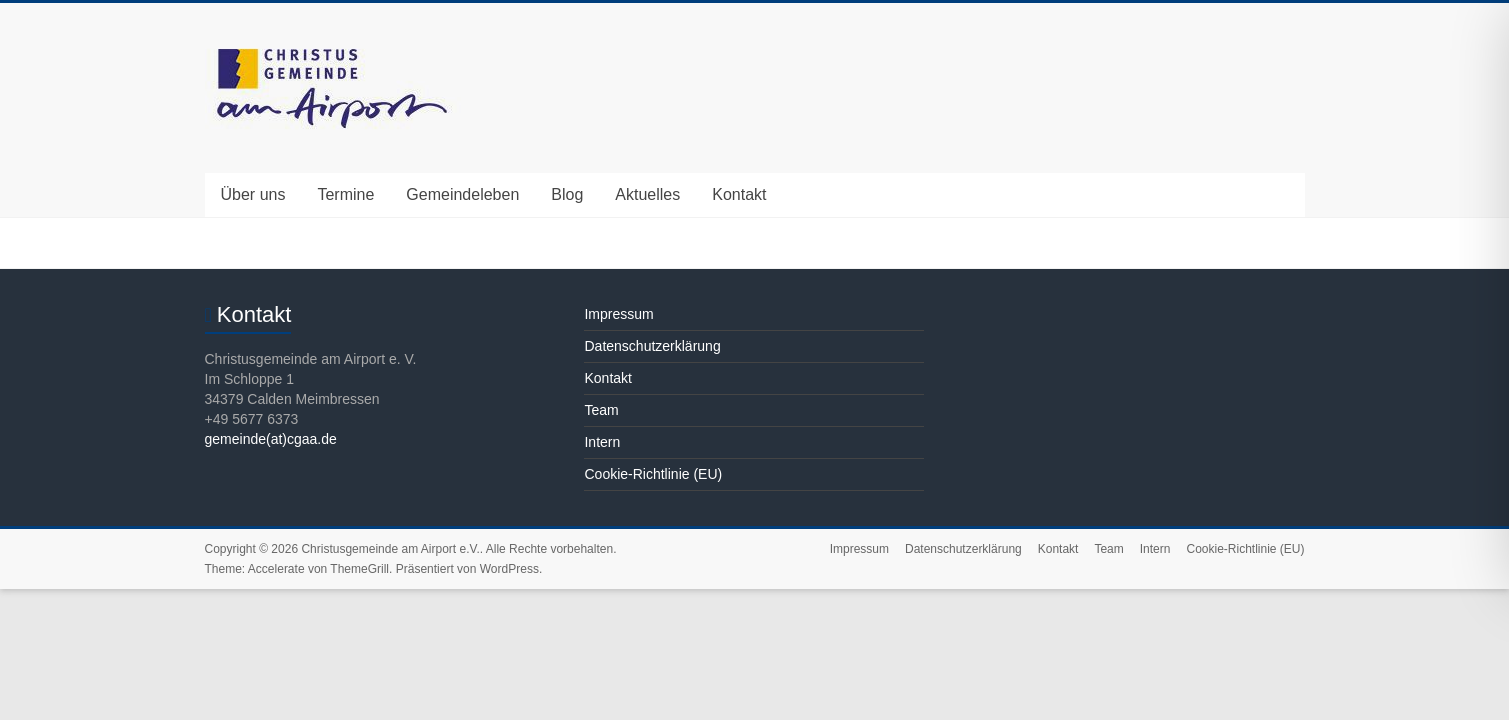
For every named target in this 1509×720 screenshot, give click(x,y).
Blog (567, 194)
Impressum (618, 314)
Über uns (253, 194)
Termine (345, 194)
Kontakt (739, 194)
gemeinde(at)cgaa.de (271, 439)
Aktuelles (647, 194)
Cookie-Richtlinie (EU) (653, 474)
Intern (602, 442)
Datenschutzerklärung (652, 346)
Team (601, 410)
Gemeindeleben (462, 194)
